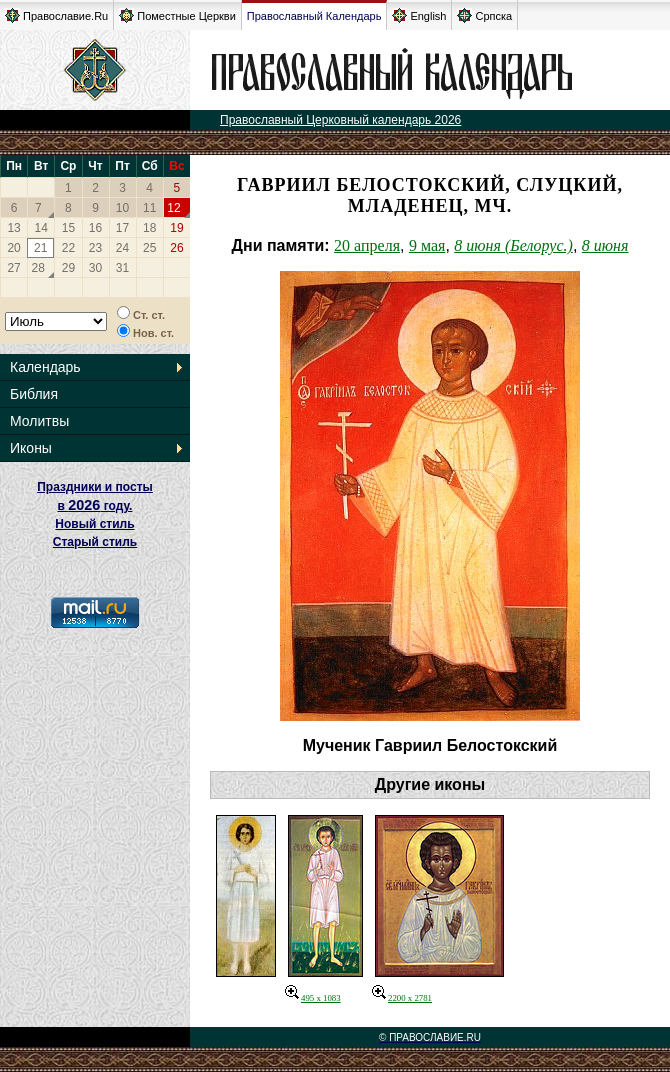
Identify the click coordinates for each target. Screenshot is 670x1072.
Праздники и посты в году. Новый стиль (95, 505)
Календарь (45, 367)
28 (38, 268)
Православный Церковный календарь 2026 (340, 120)
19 (176, 228)
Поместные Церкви (177, 15)
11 (149, 208)
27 (13, 268)
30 (95, 268)
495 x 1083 (313, 998)
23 (95, 248)
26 (176, 248)
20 (13, 248)
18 (149, 228)
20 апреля (367, 245)
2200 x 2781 (402, 998)
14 (41, 228)
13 (13, 228)
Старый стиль (95, 542)
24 (122, 248)
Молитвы (39, 421)
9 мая (427, 245)
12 (173, 208)
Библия (34, 394)
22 (68, 248)
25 (149, 248)
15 (68, 228)
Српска (484, 15)
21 (40, 248)
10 (122, 208)
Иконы (31, 448)
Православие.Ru (56, 15)
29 (68, 268)
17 (122, 228)
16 (95, 228)
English (419, 15)
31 (122, 268)
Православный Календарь (314, 16)
